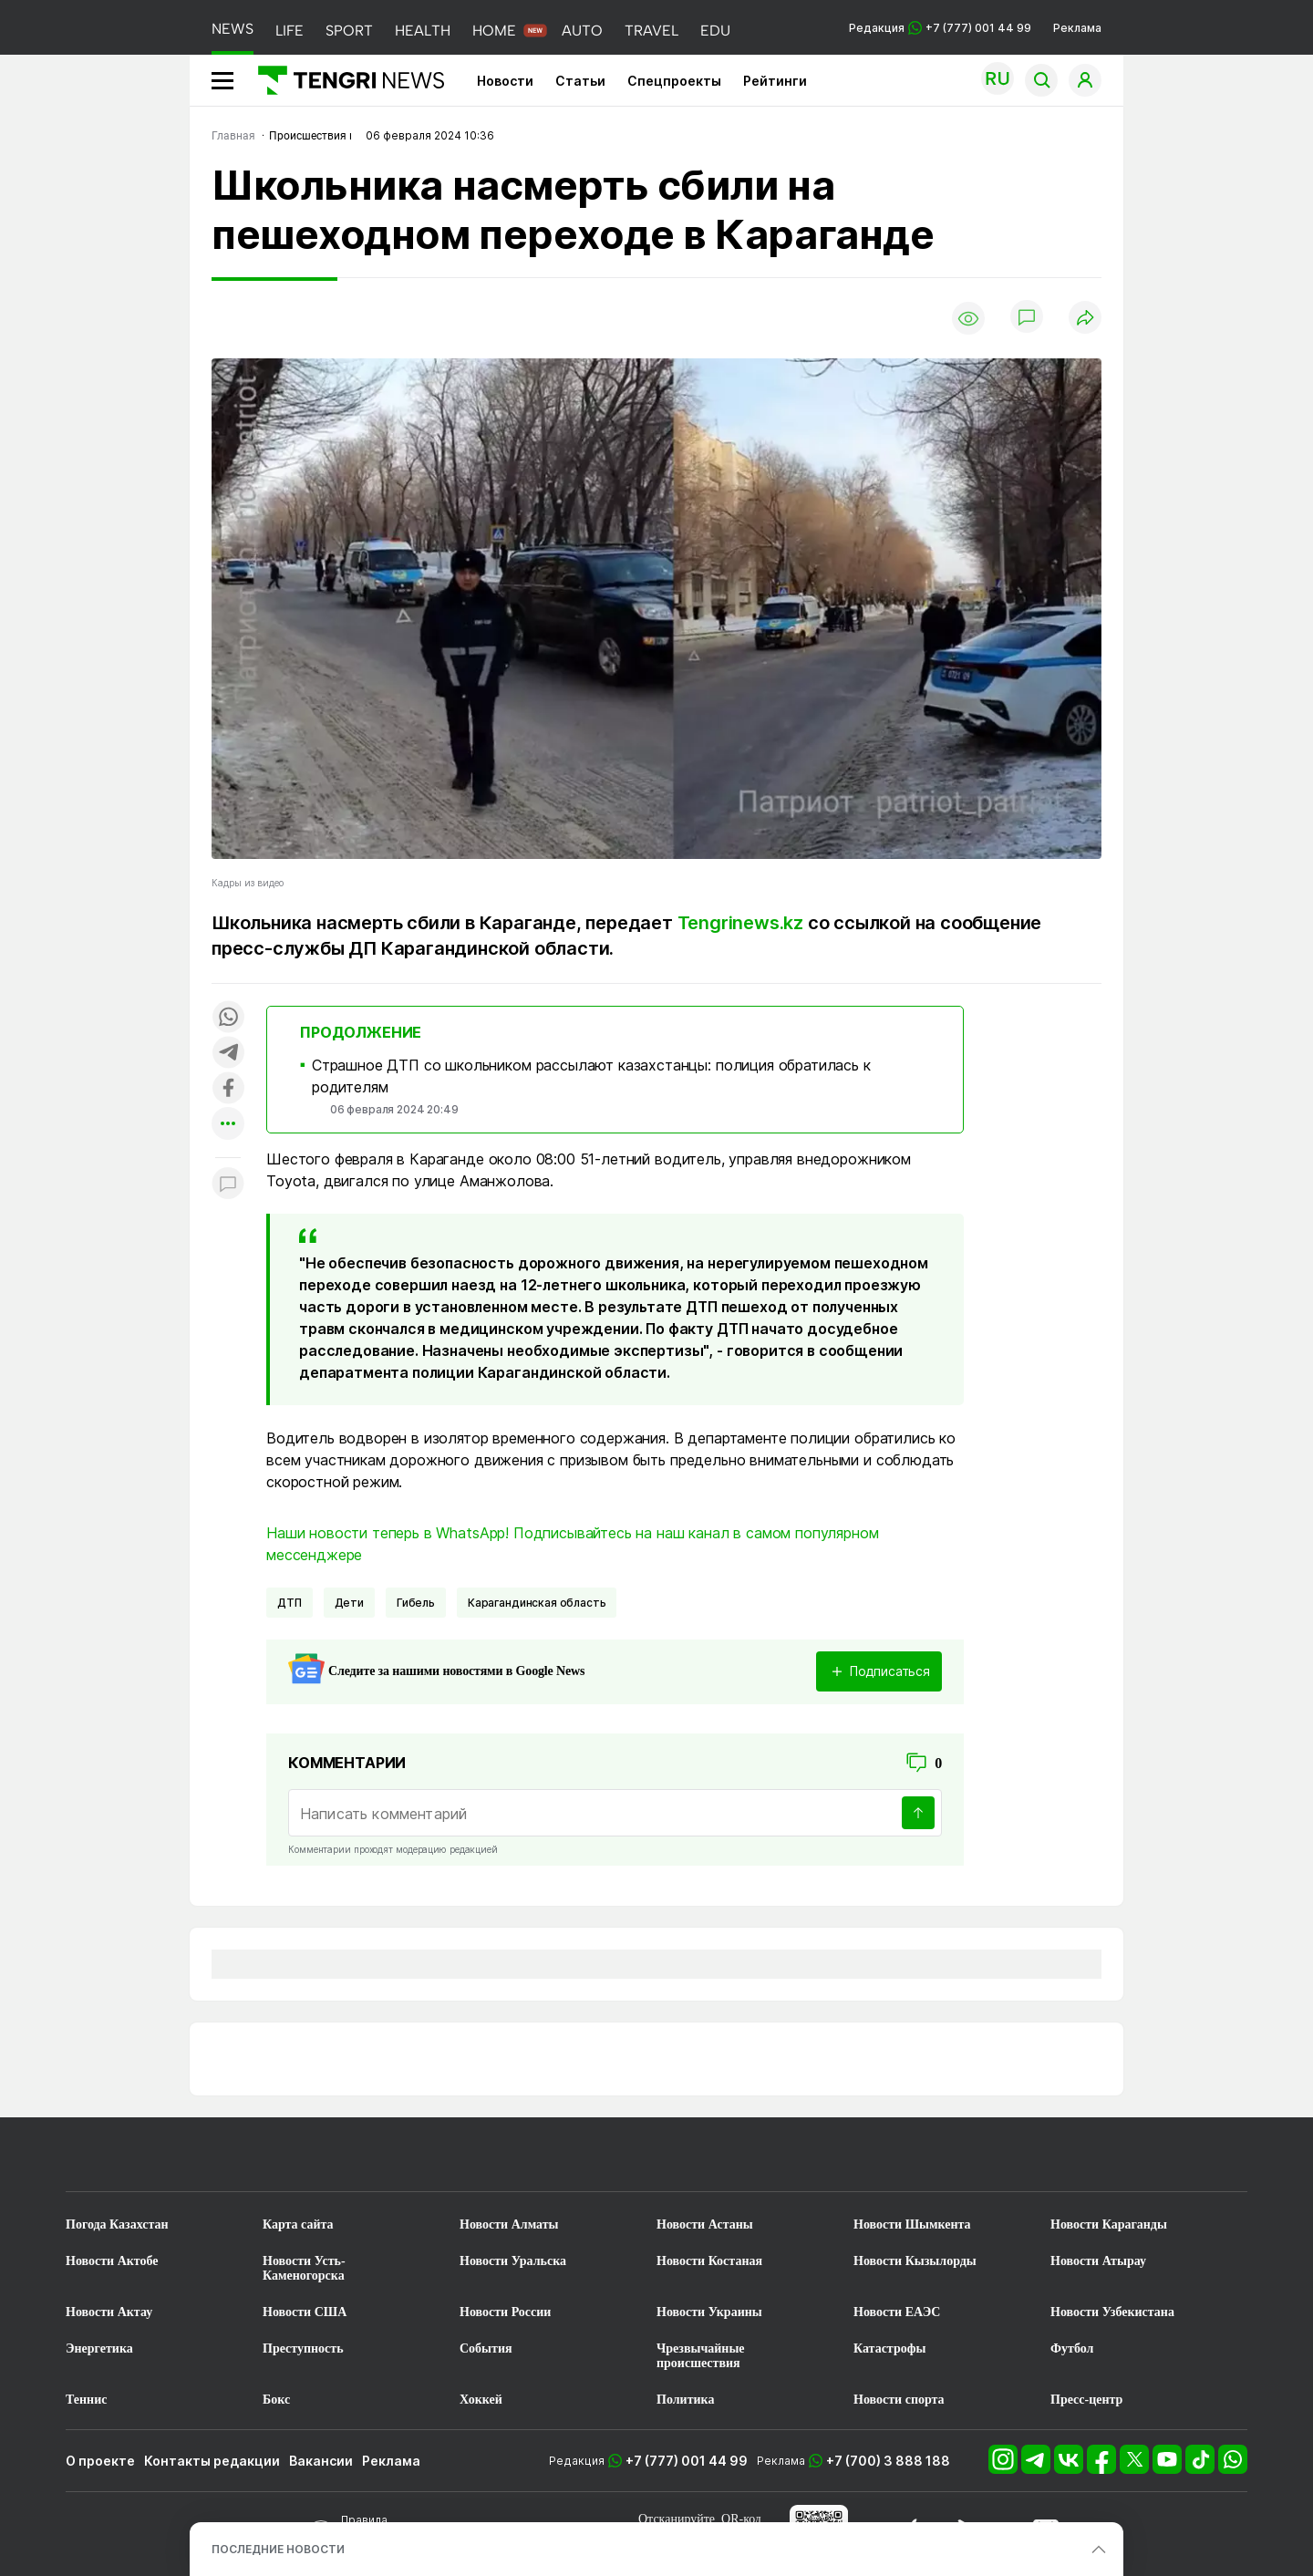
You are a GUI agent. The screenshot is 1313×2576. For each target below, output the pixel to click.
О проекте (100, 2460)
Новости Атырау (1098, 2261)
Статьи (580, 80)
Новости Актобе (112, 2261)
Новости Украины (709, 2312)
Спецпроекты (674, 80)
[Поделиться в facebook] (228, 1089)
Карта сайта (298, 2224)
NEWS (232, 28)
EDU (715, 30)
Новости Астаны (704, 2224)
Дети (349, 1602)
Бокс (276, 2399)
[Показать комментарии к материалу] (228, 1185)
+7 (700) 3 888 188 (888, 2460)
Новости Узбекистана (1112, 2312)
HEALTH (422, 30)
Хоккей (481, 2399)
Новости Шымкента (912, 2224)
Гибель (416, 1602)
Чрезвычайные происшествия (700, 2356)
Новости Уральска (513, 2261)
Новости (505, 80)
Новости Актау (109, 2312)
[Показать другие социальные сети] (228, 1125)
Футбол (1071, 2348)
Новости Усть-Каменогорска (304, 2268)
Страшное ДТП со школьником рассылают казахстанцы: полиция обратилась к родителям (591, 1076)
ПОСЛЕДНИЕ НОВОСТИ (278, 2549)
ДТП (289, 1602)
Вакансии (321, 2460)
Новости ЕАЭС (896, 2312)
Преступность (303, 2348)
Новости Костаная (709, 2261)
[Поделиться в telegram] (228, 1053)
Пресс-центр (1086, 2399)
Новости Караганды (1108, 2224)
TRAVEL (651, 30)
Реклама (1077, 28)
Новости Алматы (509, 2224)
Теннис (86, 2399)
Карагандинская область (536, 1602)
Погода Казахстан (117, 2224)
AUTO (582, 30)
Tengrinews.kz (740, 923)
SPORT (349, 30)
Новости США (304, 2312)
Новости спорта (899, 2399)
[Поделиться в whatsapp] (228, 1018)
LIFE (289, 30)
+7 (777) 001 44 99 (686, 2460)
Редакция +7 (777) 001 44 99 (940, 28)
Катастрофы (889, 2348)
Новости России (505, 2312)
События (486, 2348)
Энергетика (99, 2348)
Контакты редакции (212, 2460)
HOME (494, 30)
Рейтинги (775, 80)
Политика (685, 2399)
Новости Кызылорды (915, 2261)
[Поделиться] (1085, 318)
